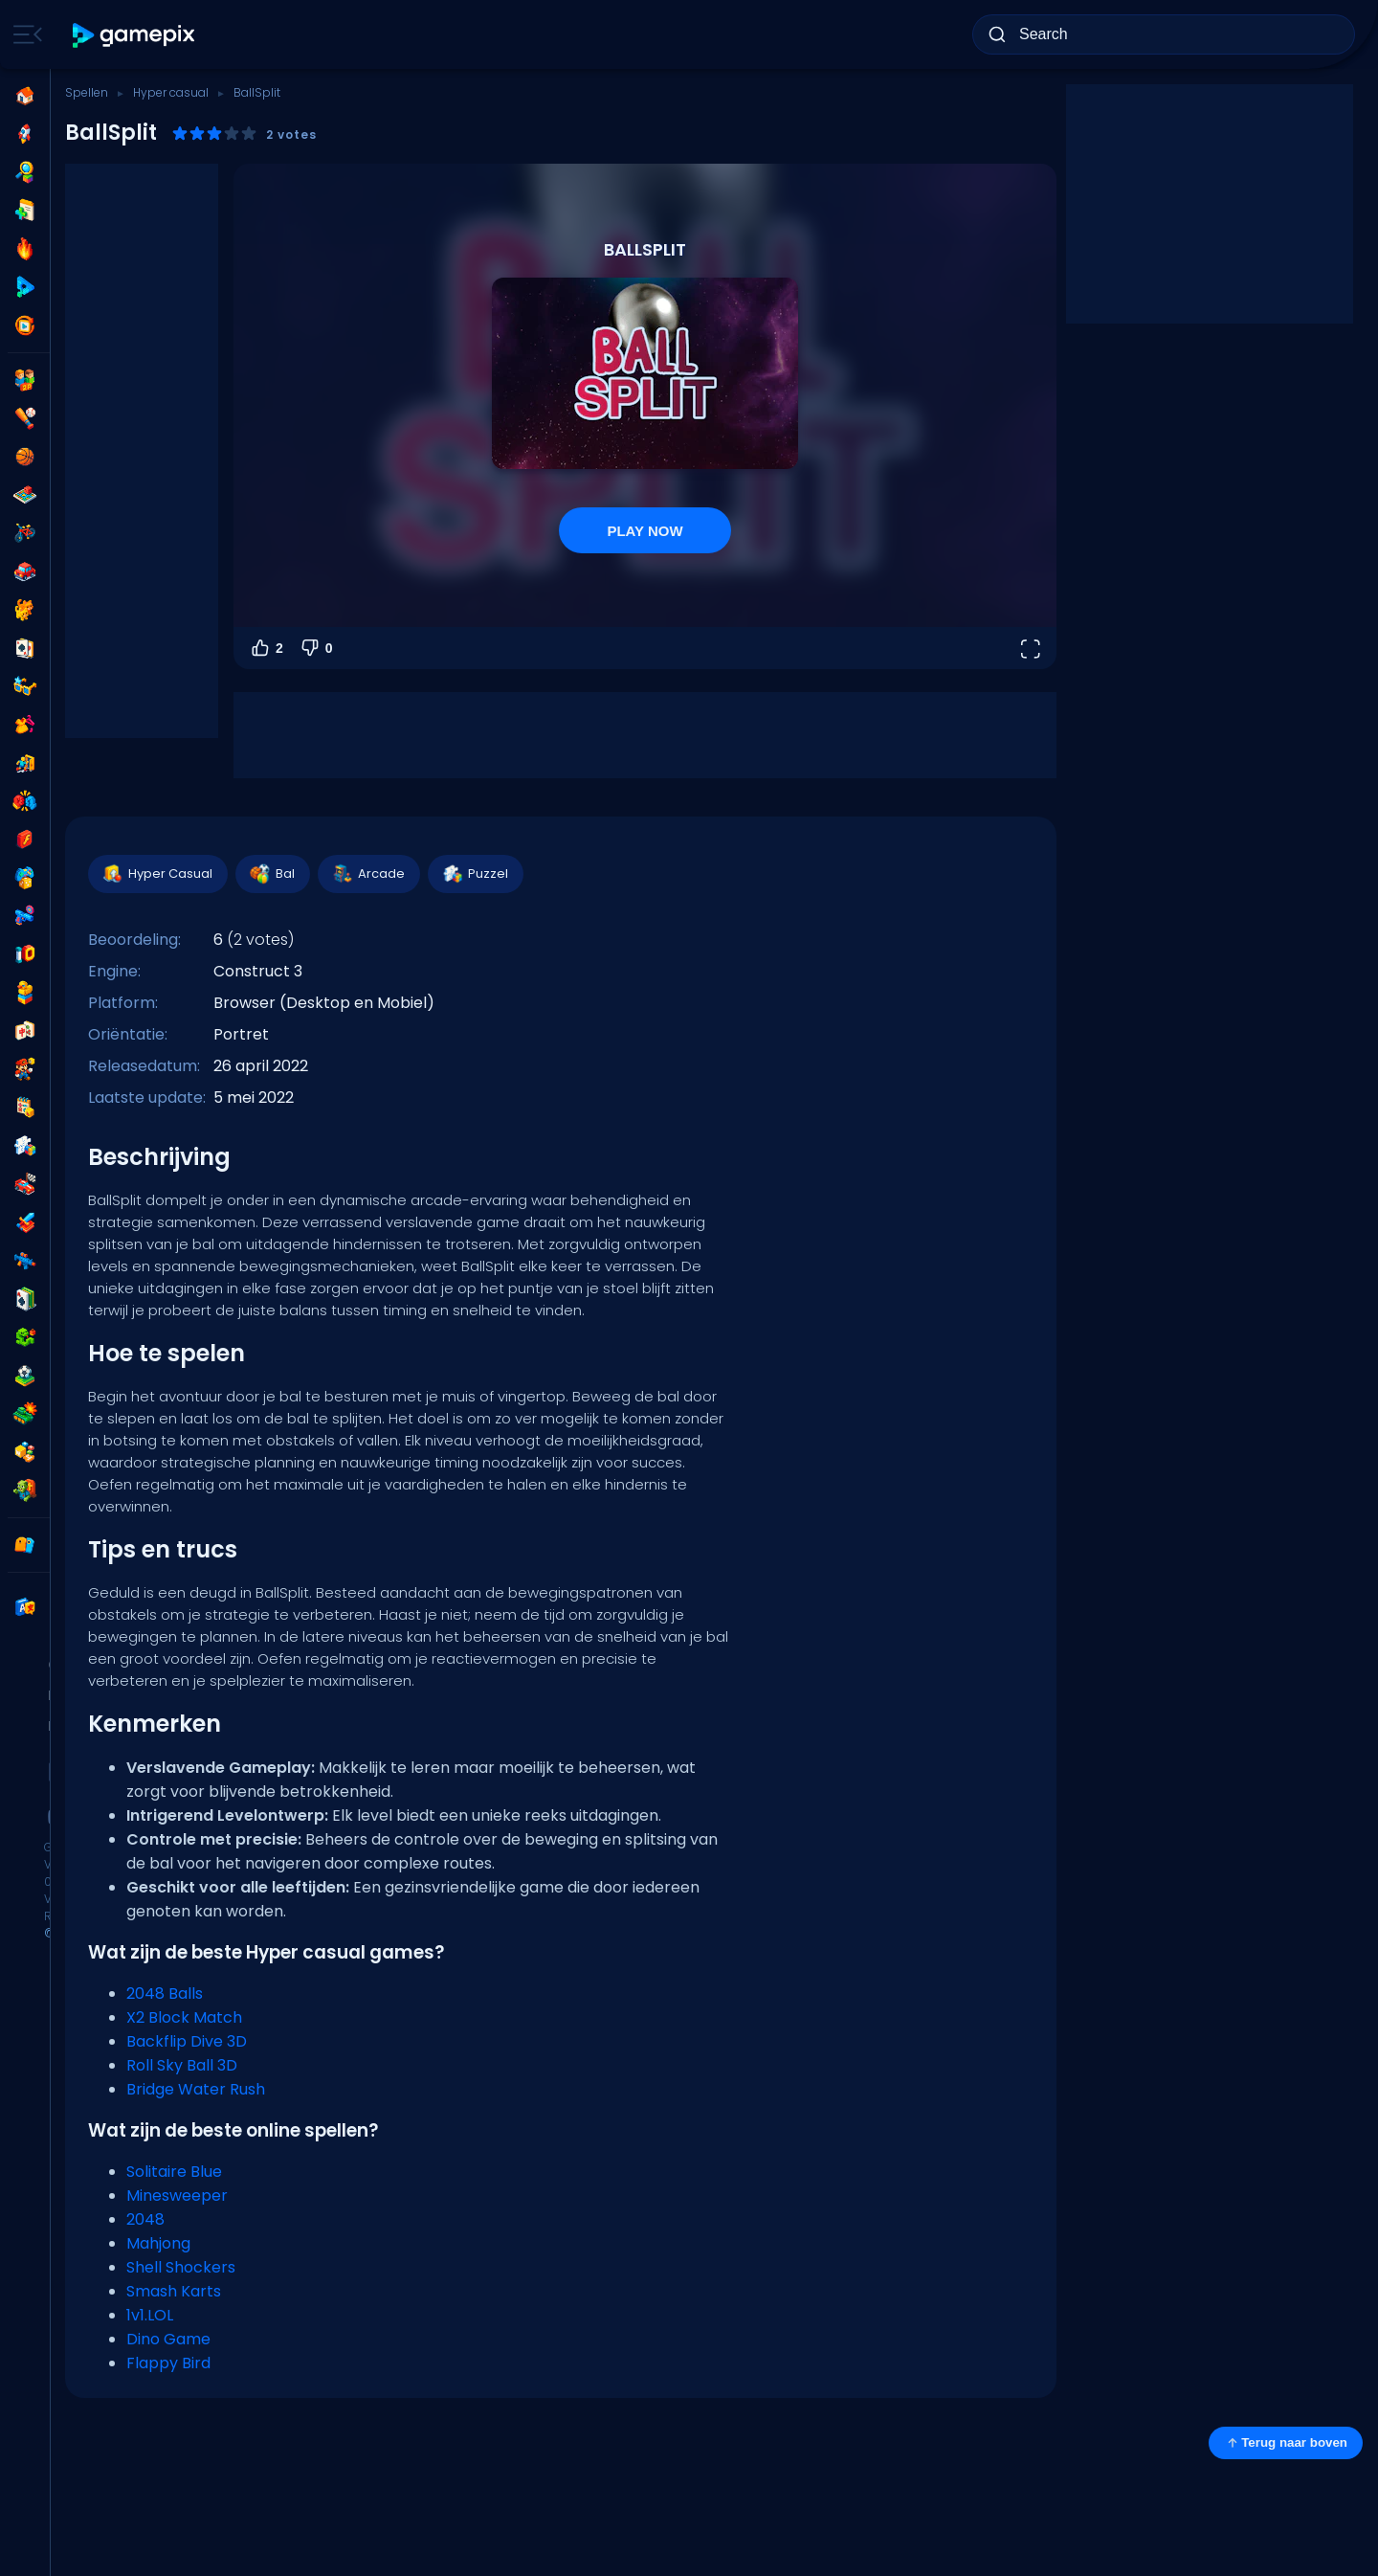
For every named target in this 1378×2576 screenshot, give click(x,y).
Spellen (86, 92)
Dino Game (168, 2339)
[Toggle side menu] (24, 34)
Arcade (368, 873)
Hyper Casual (156, 873)
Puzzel (474, 873)
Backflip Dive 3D (186, 2041)
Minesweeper (177, 2195)
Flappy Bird (168, 2363)
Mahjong (158, 2243)
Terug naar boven (1285, 2443)
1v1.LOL (149, 2315)
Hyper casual (171, 92)
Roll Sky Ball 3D (181, 2065)
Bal (272, 873)
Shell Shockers (180, 2267)
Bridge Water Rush (195, 2089)
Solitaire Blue (174, 2172)
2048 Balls (164, 1993)
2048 (145, 2219)
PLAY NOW (644, 531)
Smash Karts (173, 2291)
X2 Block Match (184, 2017)
